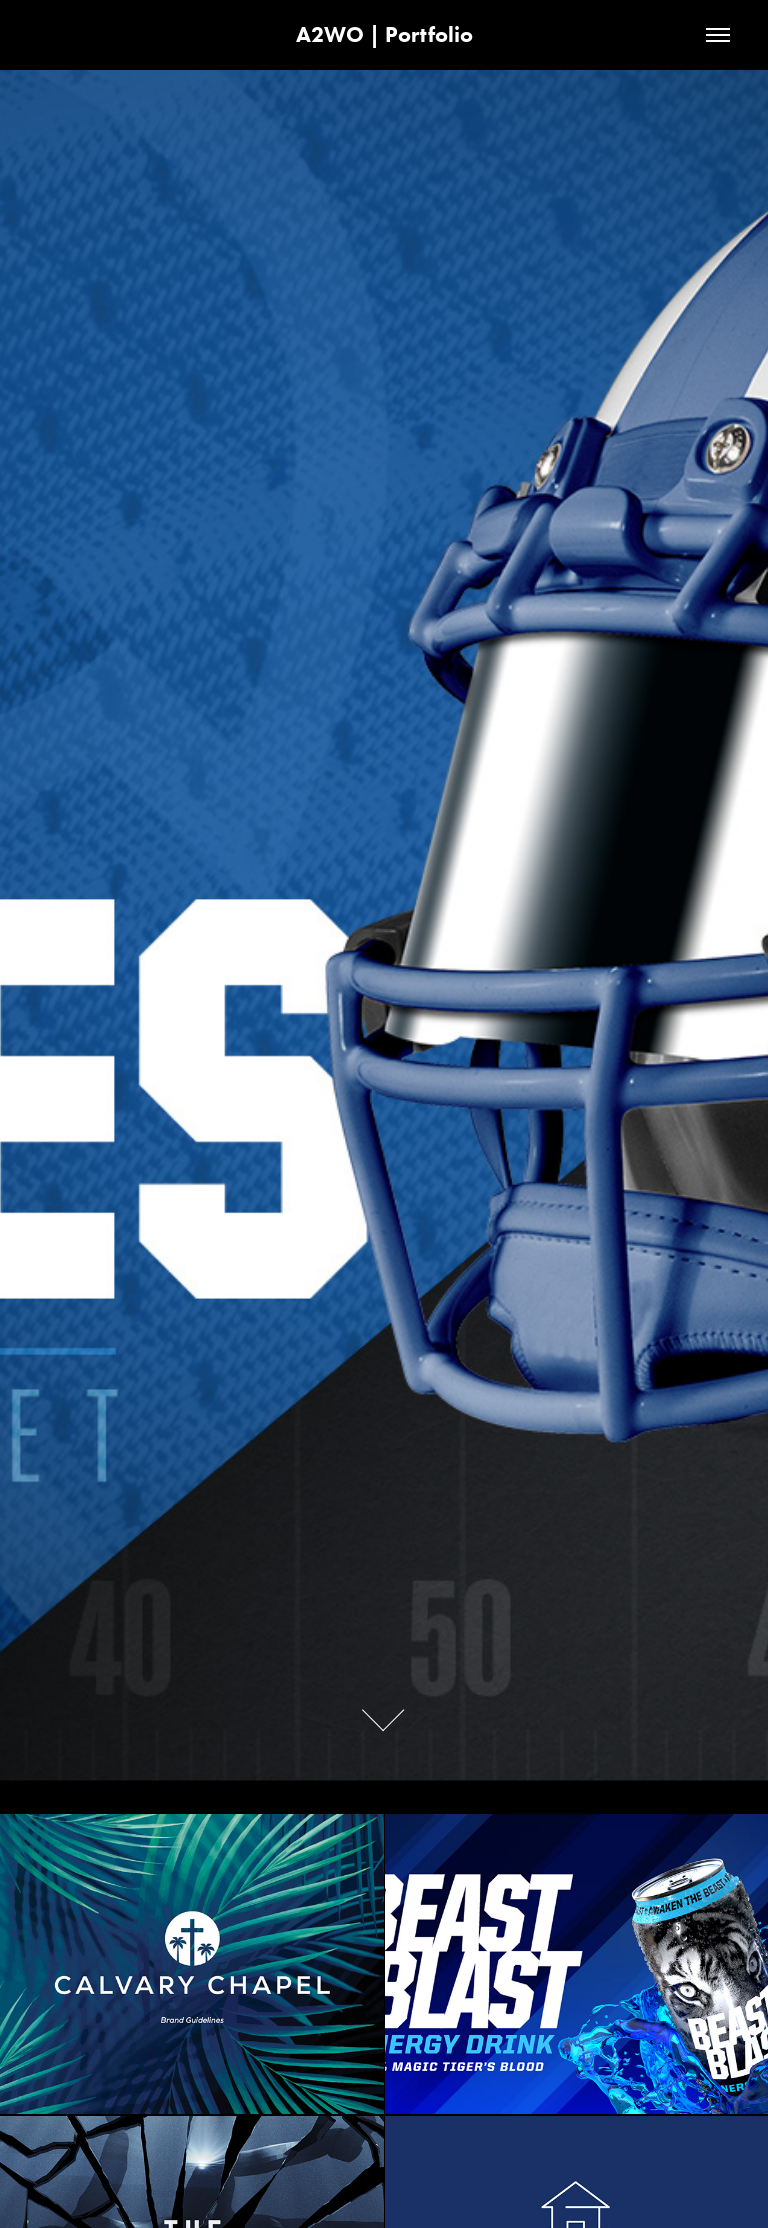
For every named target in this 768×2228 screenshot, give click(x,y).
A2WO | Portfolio (384, 34)
